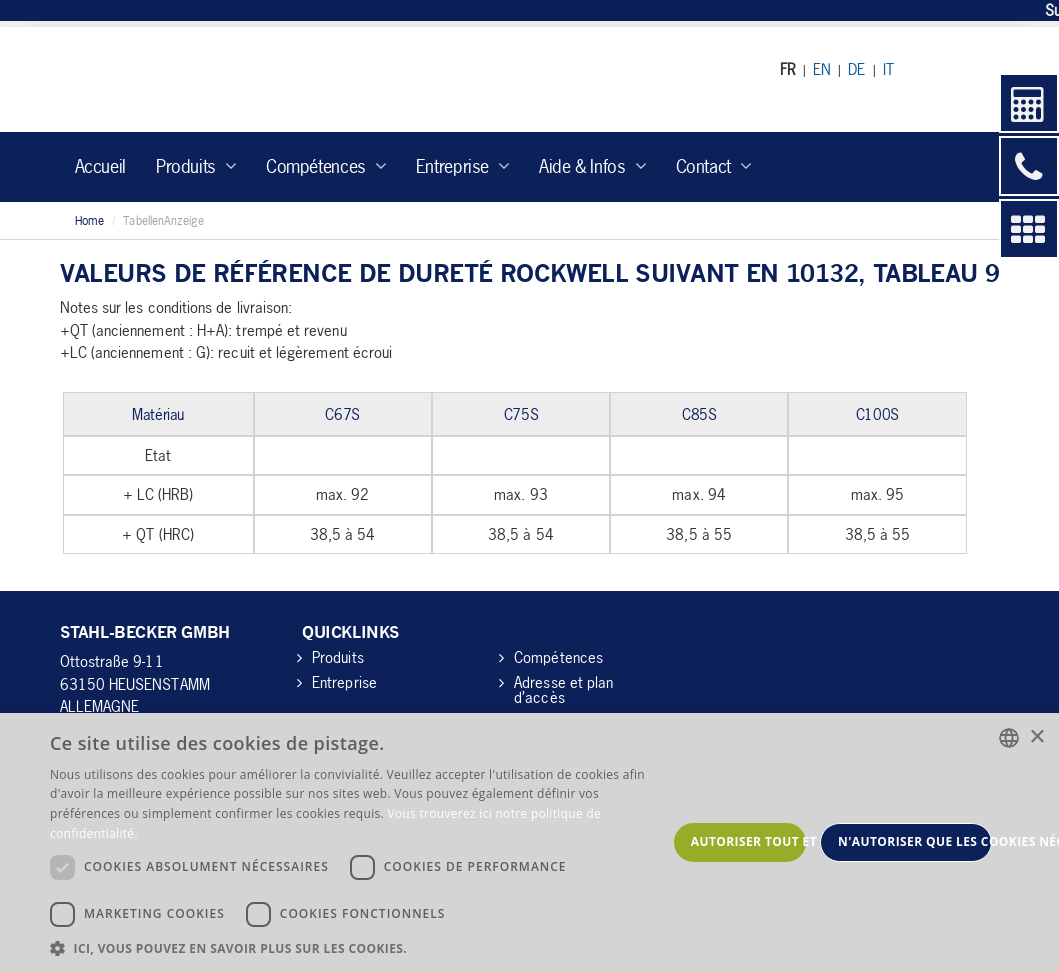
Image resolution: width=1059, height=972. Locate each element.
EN (822, 69)
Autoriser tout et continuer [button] (748, 841)
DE (856, 69)
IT (888, 69)
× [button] (1036, 737)
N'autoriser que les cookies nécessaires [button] (915, 841)
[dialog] (529, 842)
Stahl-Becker (244, 79)
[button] (358, 947)
